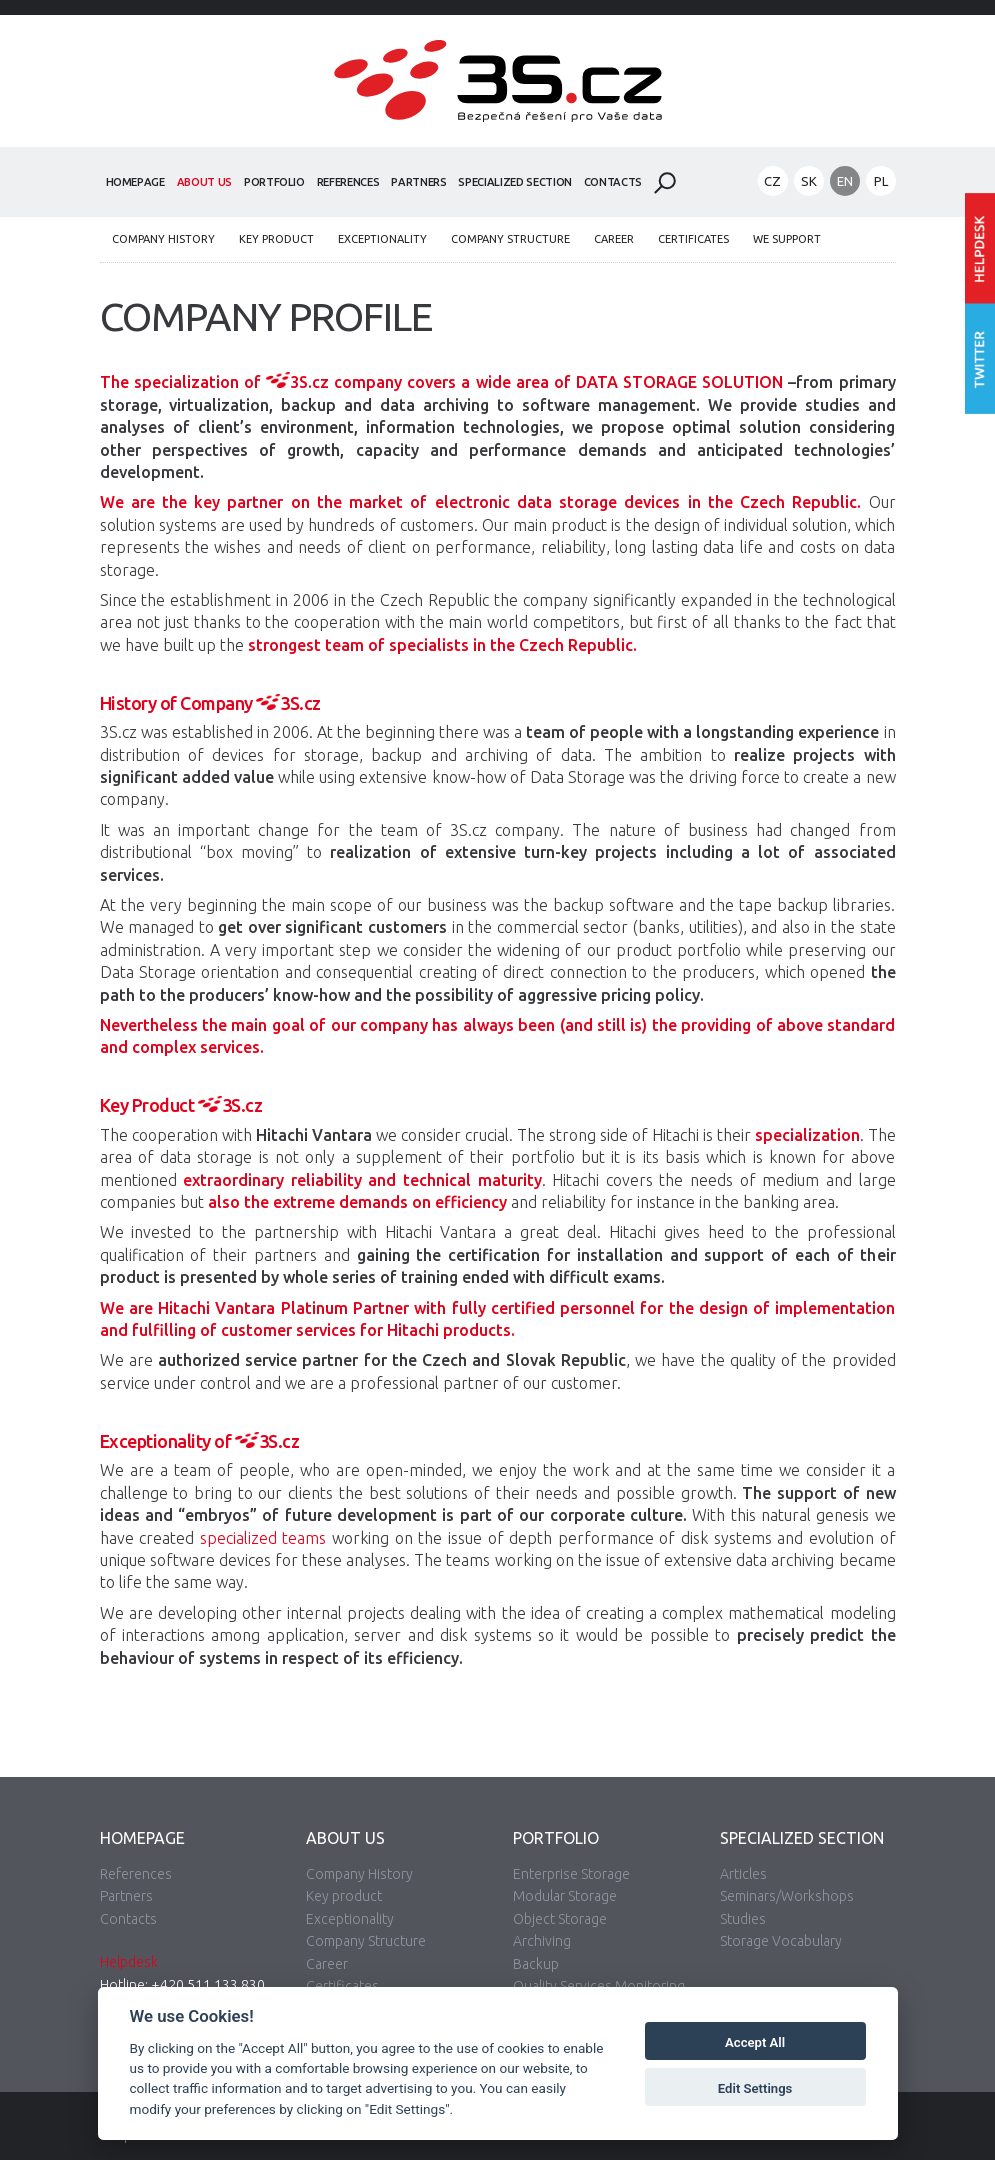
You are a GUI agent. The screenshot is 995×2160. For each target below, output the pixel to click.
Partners (418, 182)
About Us (204, 182)
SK (809, 181)
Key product (276, 239)
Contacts (613, 182)
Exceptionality (382, 239)
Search (665, 183)
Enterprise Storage (571, 1874)
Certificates (693, 239)
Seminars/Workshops (787, 1896)
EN (845, 181)
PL (881, 181)
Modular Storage (565, 1896)
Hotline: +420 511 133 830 (182, 1985)
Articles (743, 1874)
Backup (536, 1964)
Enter (980, 248)
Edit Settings (755, 2088)
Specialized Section (514, 182)
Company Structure (510, 239)
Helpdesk (129, 1962)
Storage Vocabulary (781, 1941)
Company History (163, 239)
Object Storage (560, 1919)
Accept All (755, 2042)
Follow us (980, 359)
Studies (743, 1919)
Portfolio (274, 182)
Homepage (135, 182)
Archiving (542, 1941)
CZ (772, 181)
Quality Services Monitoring (599, 1986)
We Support (787, 239)
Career (614, 239)
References (348, 182)
